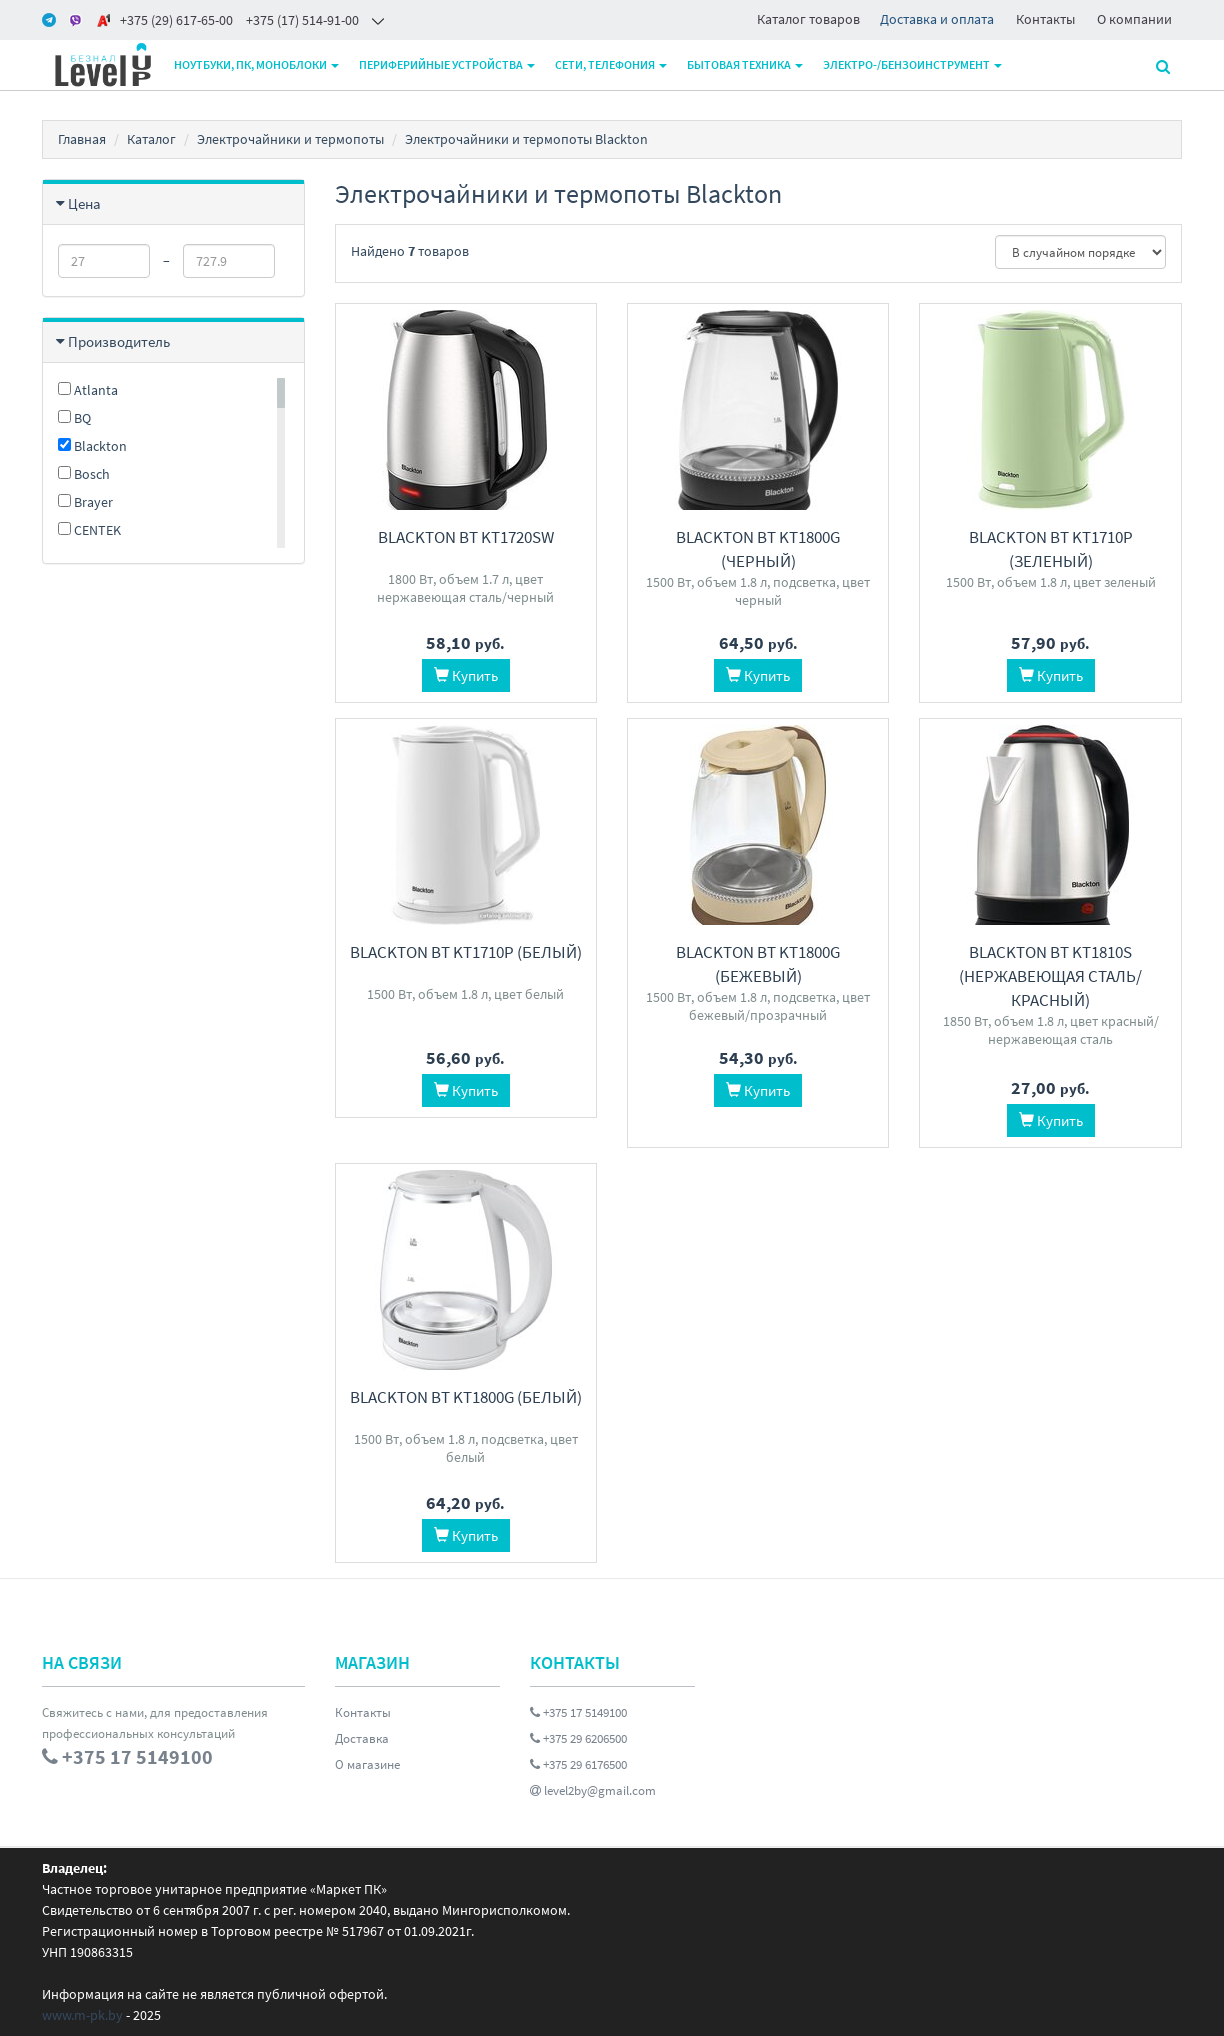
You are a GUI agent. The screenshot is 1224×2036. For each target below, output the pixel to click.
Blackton (92, 446)
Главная (82, 139)
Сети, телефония (611, 64)
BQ (74, 418)
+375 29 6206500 (578, 1738)
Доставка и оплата (937, 19)
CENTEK (89, 530)
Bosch (84, 474)
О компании (1134, 19)
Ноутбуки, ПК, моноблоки (256, 64)
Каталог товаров (808, 19)
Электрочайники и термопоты (290, 139)
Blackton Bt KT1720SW (466, 537)
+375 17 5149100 (578, 1712)
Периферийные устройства (447, 64)
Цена (84, 203)
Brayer (85, 502)
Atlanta (88, 390)
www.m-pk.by (82, 2015)
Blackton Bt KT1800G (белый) (466, 1397)
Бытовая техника (745, 64)
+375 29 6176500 (578, 1764)
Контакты (1045, 19)
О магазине (367, 1764)
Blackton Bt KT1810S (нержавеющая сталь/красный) (1050, 976)
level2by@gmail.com (593, 1790)
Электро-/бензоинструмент (912, 64)
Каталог (151, 139)
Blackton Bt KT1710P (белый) (466, 952)
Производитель (119, 341)
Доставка (362, 1738)
